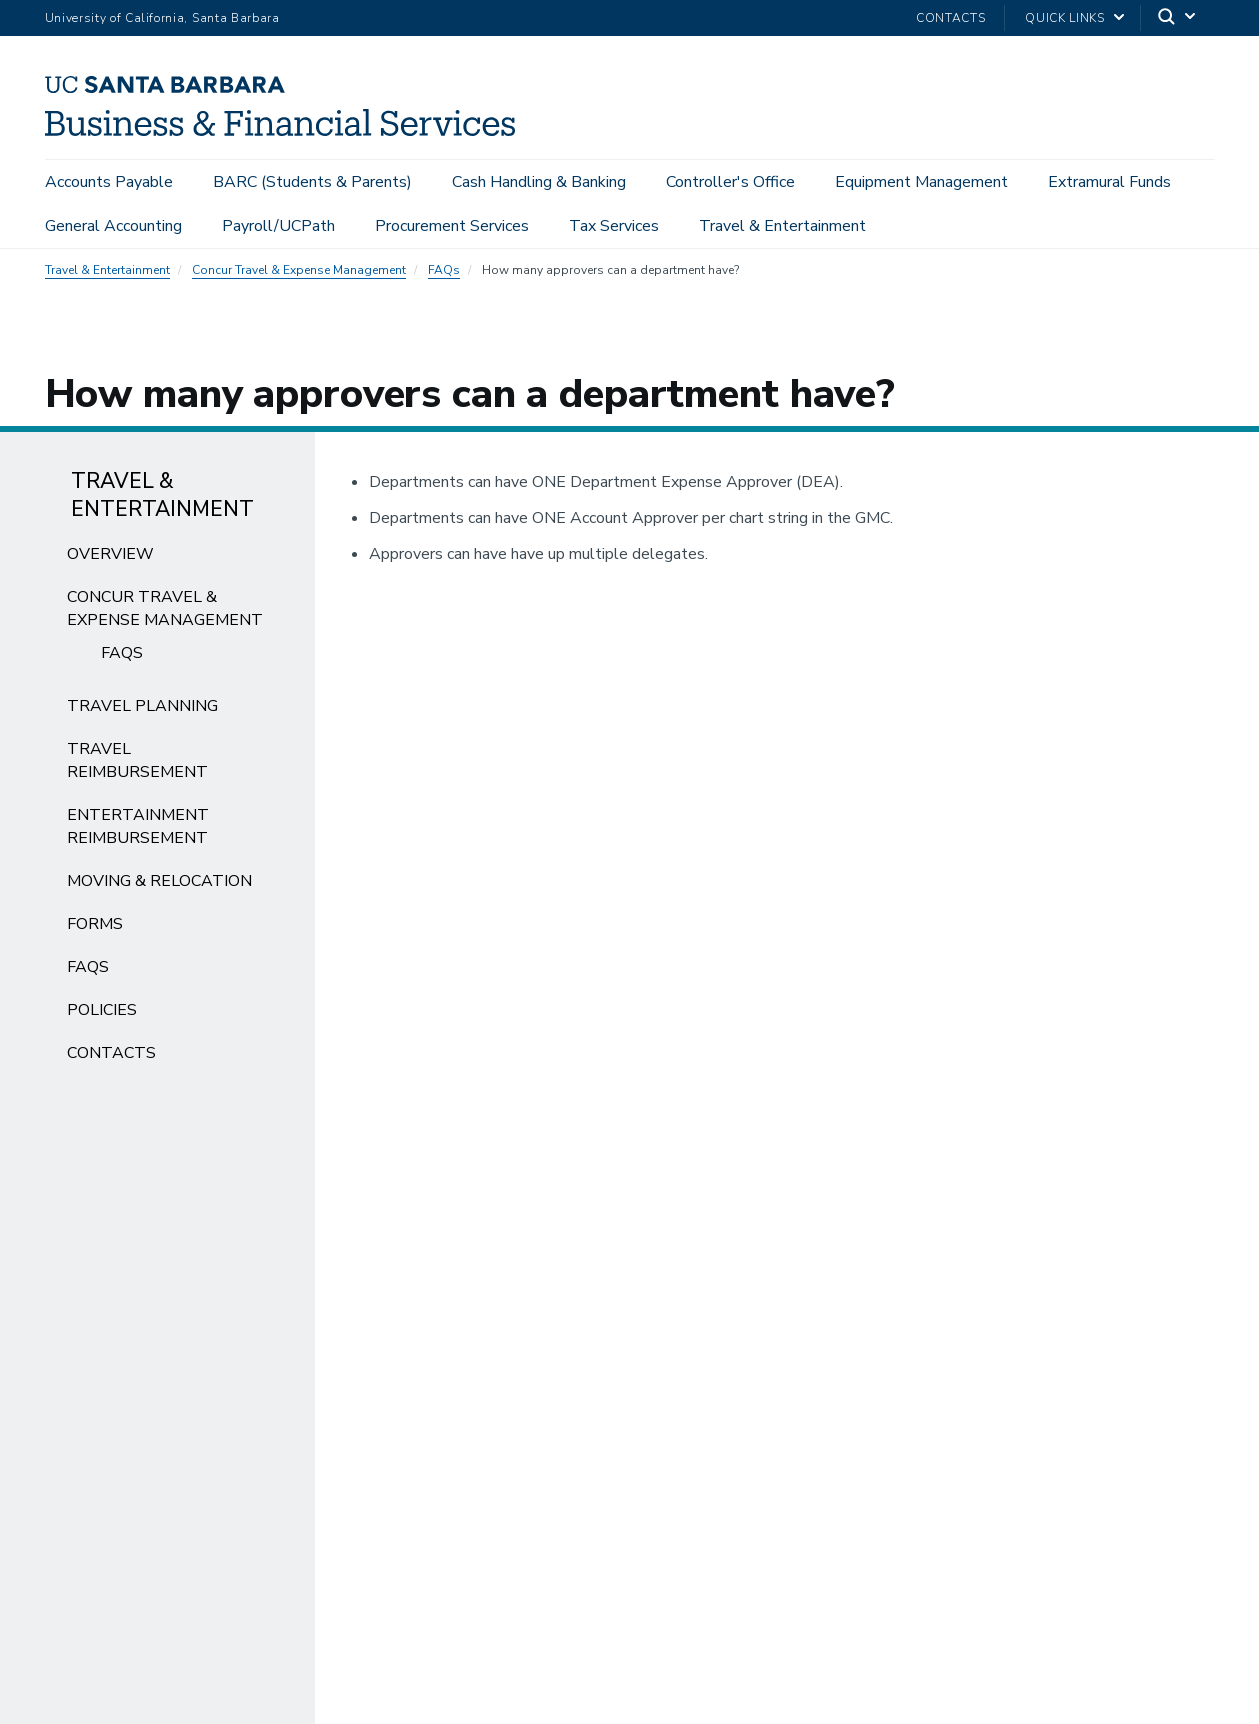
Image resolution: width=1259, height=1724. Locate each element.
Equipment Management (921, 182)
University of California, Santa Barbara (162, 18)
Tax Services (614, 226)
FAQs (444, 276)
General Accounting (113, 226)
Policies (102, 1016)
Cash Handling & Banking (539, 182)
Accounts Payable (109, 182)
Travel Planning (142, 712)
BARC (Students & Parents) (312, 182)
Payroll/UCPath (278, 226)
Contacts (950, 18)
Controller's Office (730, 182)
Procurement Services (452, 226)
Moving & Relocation (159, 887)
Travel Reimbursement (137, 766)
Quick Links (1064, 18)
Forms (95, 930)
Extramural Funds (1109, 182)
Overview (110, 560)
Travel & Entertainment (782, 226)
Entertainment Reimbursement (138, 832)
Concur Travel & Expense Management (299, 276)
